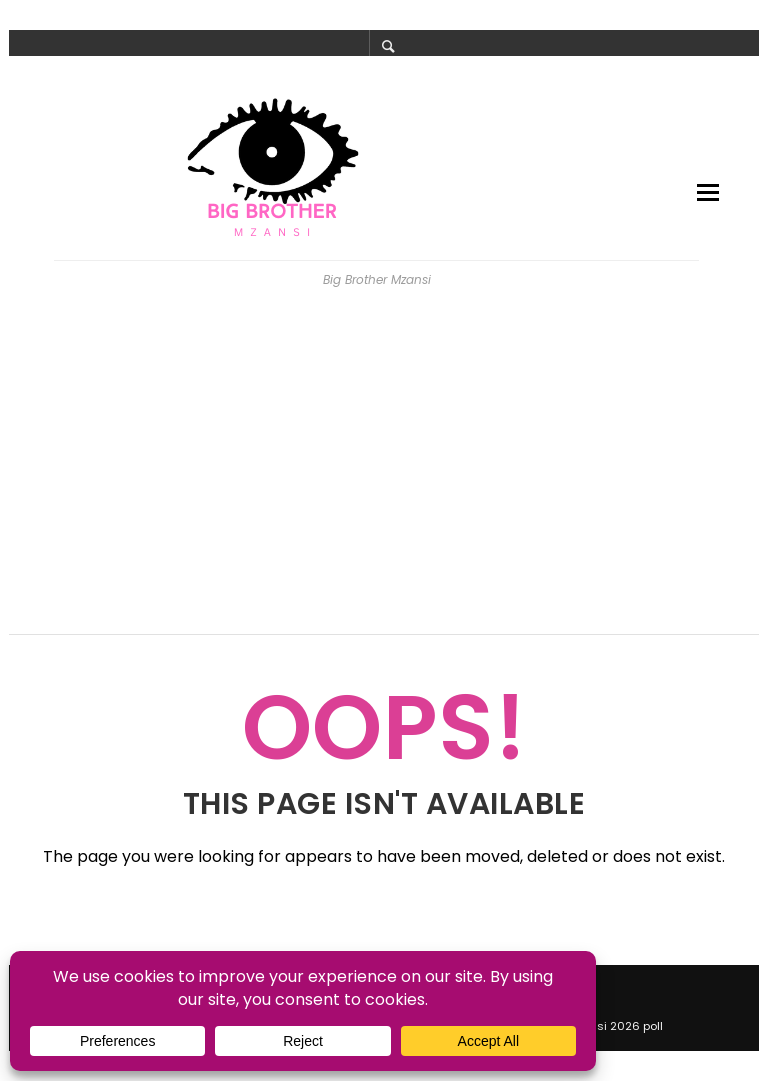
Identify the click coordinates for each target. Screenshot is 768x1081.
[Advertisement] (384, 470)
